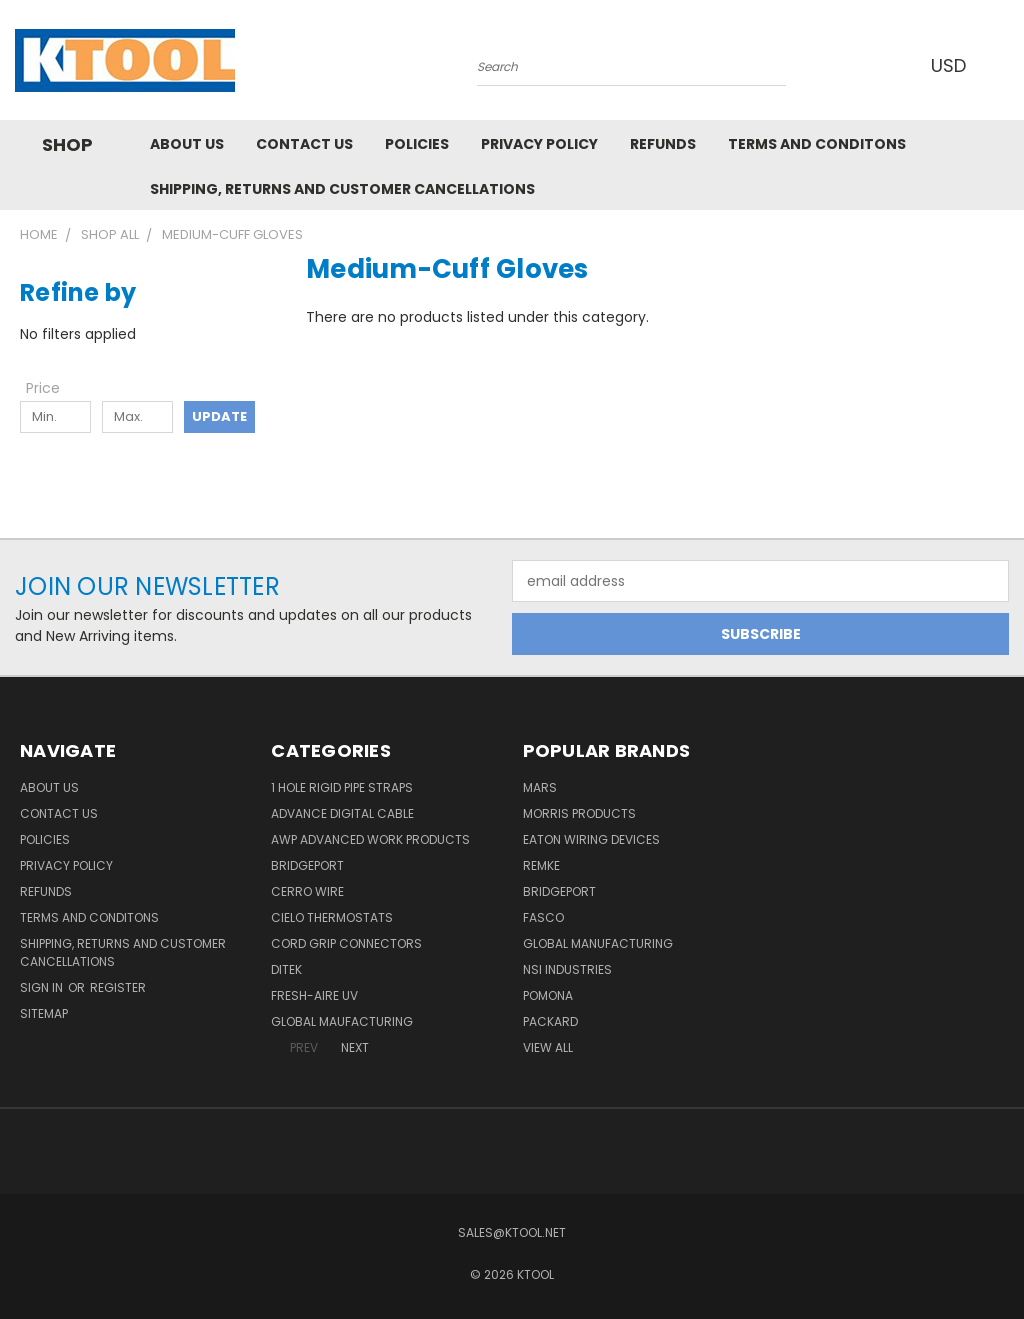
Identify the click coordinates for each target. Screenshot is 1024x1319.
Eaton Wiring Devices (591, 839)
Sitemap (44, 1013)
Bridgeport (307, 865)
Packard (550, 1021)
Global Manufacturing (598, 943)
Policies (417, 144)
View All (548, 1047)
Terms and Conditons (817, 144)
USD (953, 65)
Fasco (543, 917)
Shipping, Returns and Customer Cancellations (342, 189)
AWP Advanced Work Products (370, 839)
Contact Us (304, 144)
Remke (541, 865)
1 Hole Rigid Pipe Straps (342, 787)
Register (118, 987)
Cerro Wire (307, 891)
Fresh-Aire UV (314, 995)
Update (219, 416)
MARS (540, 787)
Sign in (43, 987)
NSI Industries (567, 969)
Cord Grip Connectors (346, 943)
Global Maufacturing (342, 1021)
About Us (187, 144)
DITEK (286, 969)
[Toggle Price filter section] (53, 388)
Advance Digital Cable (342, 813)
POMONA (548, 995)
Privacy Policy (539, 144)
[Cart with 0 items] (1004, 65)
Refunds (663, 144)
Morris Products (579, 813)
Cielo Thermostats (332, 917)
